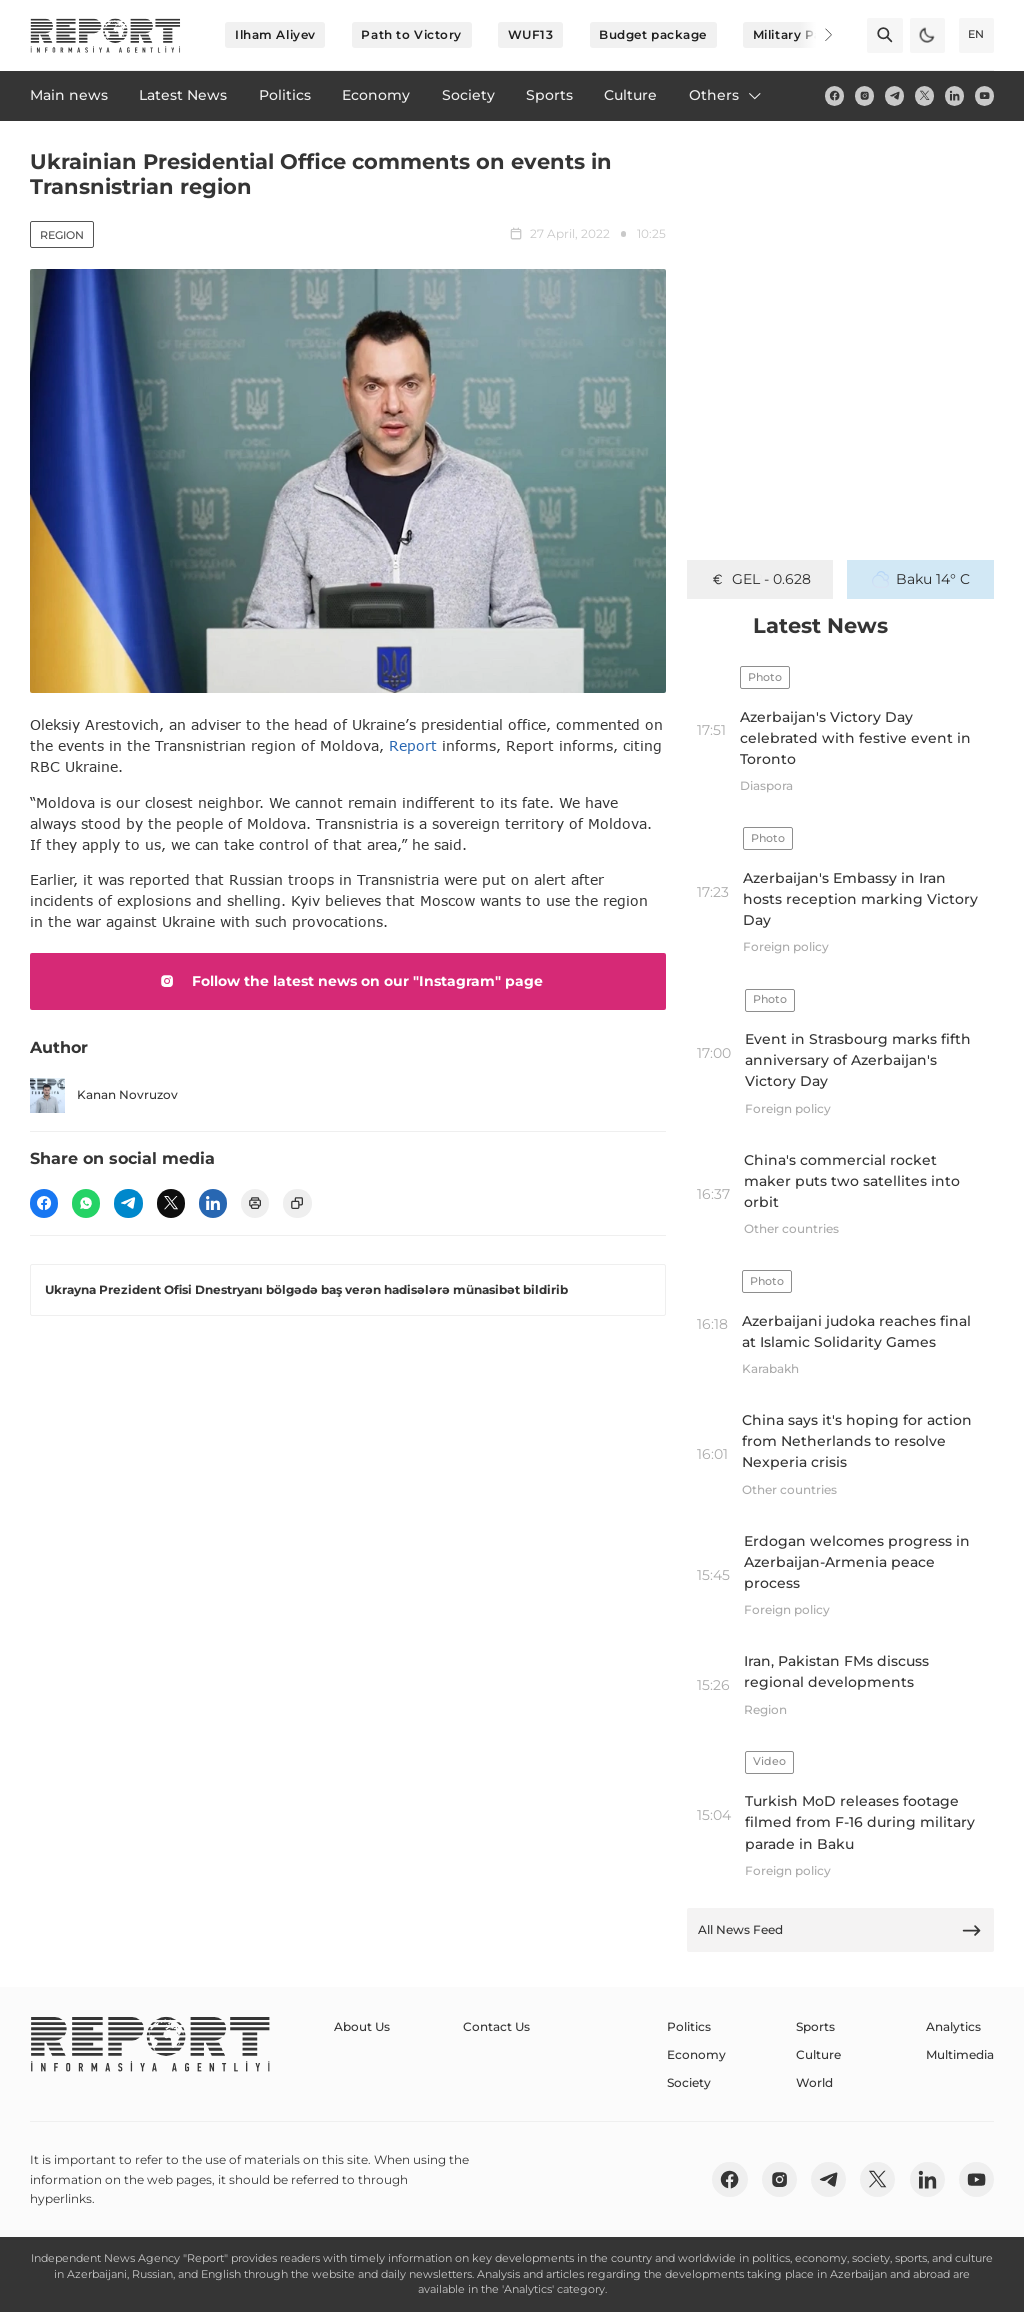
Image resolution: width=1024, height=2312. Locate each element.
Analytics (953, 2026)
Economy (696, 2054)
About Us (362, 2026)
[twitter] (924, 95)
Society (689, 2082)
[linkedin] (954, 95)
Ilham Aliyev (275, 34)
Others (726, 95)
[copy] (297, 1203)
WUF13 (531, 34)
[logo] (105, 35)
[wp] (86, 1203)
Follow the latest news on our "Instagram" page (348, 981)
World (814, 2082)
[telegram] (894, 95)
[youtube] (984, 95)
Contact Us (496, 2026)
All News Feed (840, 1930)
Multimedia (960, 2054)
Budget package (653, 34)
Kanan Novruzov (104, 1095)
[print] (255, 1203)
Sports (815, 2026)
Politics (689, 2026)
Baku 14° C (921, 579)
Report (413, 745)
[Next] (816, 35)
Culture (818, 2054)
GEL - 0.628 (760, 579)
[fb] (834, 95)
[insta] (864, 95)
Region (62, 235)
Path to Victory (411, 34)
